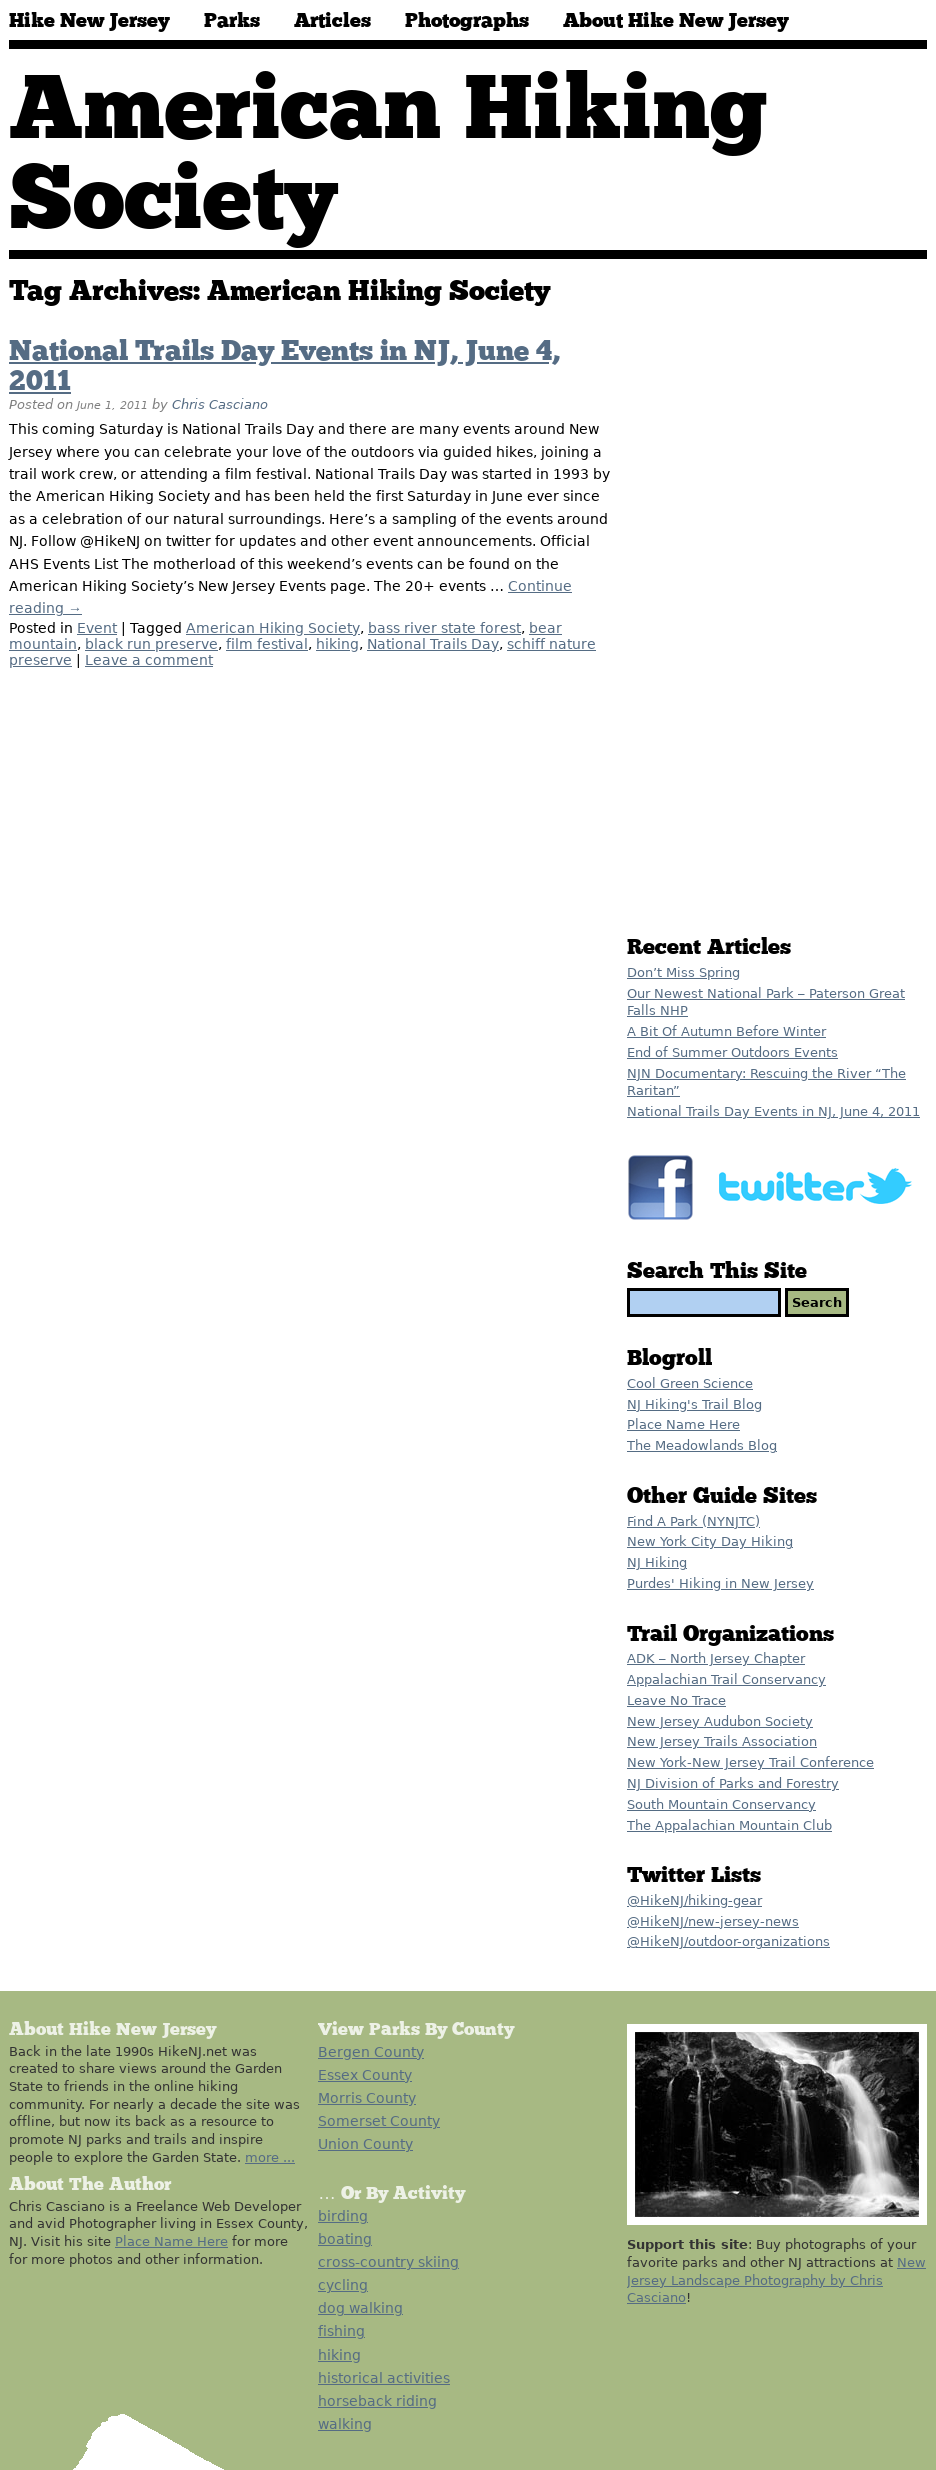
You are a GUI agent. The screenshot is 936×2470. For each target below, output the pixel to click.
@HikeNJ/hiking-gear (694, 1900)
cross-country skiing (388, 2262)
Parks (232, 21)
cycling (343, 2285)
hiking (337, 644)
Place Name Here (683, 1424)
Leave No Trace (676, 1700)
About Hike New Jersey (676, 21)
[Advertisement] (726, 602)
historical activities (384, 2378)
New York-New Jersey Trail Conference (750, 1762)
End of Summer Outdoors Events (732, 1052)
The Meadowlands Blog (702, 1445)
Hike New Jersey (89, 21)
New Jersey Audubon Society (720, 1721)
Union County (365, 2144)
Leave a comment (149, 660)
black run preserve (151, 644)
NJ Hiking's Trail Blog (694, 1404)
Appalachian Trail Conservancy (726, 1679)
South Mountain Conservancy (721, 1804)
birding (343, 2216)
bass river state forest (444, 628)
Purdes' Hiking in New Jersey (720, 1583)
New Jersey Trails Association (722, 1741)
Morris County (367, 2098)
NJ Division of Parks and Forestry (733, 1783)
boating (345, 2239)
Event (97, 628)
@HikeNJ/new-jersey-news (713, 1921)
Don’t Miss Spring (683, 972)
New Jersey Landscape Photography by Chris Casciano (776, 2280)
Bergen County (371, 2052)
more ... (270, 2157)
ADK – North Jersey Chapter (716, 1658)
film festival (267, 644)
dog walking (360, 2308)
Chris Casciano (220, 404)
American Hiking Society (273, 628)
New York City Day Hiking (710, 1541)
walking (345, 2424)
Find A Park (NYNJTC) (693, 1521)
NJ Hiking (657, 1562)
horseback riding (377, 2401)
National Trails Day (433, 644)
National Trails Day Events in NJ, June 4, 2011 (773, 1111)
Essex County (365, 2075)
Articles (332, 21)
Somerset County (379, 2121)
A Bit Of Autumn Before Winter (726, 1031)
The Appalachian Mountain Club (729, 1825)
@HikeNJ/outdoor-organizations (728, 1941)
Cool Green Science (690, 1383)
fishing (341, 2331)
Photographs (467, 21)
